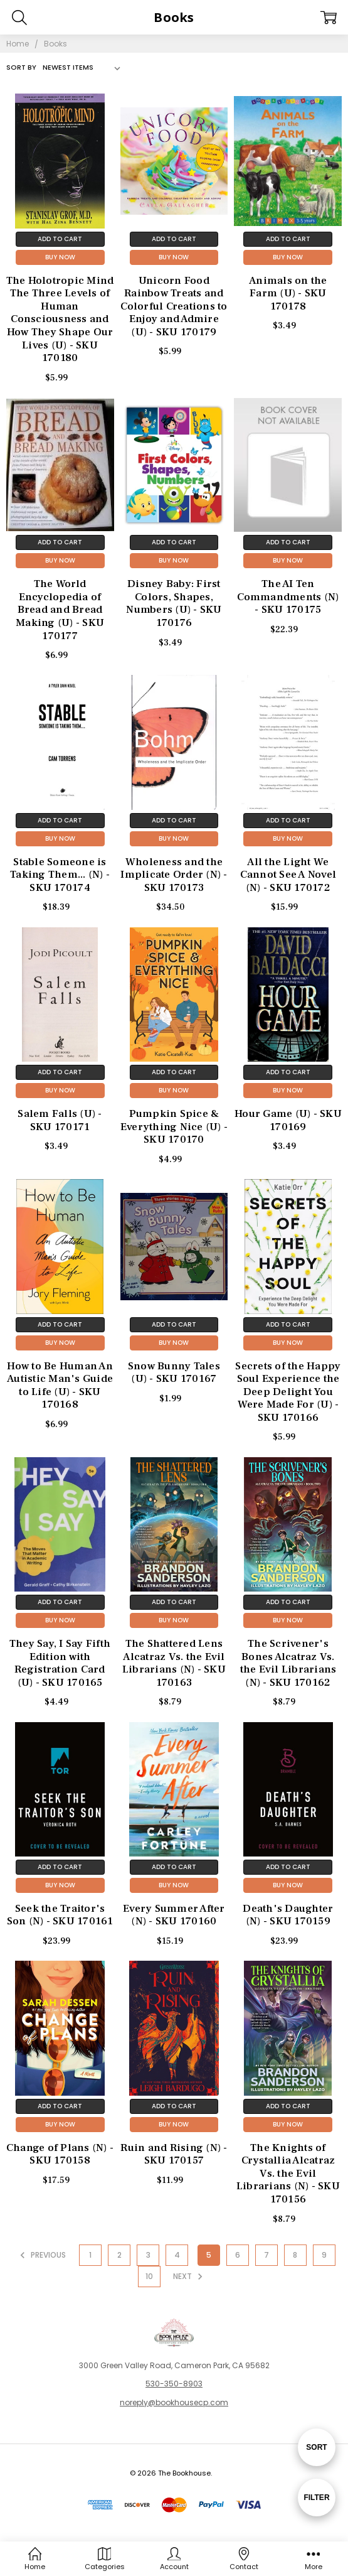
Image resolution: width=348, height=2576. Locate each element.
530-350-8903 (174, 2383)
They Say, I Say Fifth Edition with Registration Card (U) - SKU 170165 (59, 1663)
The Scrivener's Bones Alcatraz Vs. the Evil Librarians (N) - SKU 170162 (288, 1663)
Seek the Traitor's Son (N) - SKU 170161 (60, 1915)
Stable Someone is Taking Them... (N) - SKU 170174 (60, 875)
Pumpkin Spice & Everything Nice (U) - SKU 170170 (174, 1126)
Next (189, 2276)
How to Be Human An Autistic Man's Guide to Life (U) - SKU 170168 (60, 1385)
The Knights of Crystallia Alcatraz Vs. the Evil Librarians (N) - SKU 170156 (288, 2173)
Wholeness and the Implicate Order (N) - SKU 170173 (173, 875)
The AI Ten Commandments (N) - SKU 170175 (288, 597)
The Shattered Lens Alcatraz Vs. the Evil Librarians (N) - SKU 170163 (174, 1663)
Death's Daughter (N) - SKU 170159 (288, 1915)
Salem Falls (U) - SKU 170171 (60, 1120)
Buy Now (60, 257)
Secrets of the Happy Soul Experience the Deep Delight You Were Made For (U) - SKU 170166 (287, 1392)
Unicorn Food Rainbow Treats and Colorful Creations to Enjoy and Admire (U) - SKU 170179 (173, 306)
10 (149, 2276)
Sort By (21, 67)
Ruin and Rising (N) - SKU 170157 (173, 2154)
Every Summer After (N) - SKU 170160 (174, 1915)
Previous (41, 2255)
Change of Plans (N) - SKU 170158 (59, 2154)
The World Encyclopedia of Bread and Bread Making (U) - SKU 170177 (60, 609)
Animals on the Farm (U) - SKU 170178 (288, 293)
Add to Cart (60, 239)
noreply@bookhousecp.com (174, 2402)
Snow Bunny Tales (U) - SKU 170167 (174, 1372)
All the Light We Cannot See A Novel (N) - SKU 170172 (288, 875)
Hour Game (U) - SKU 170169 (288, 1120)
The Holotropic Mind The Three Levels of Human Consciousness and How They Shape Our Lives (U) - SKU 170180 (60, 319)
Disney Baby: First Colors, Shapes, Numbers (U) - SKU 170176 (173, 603)
